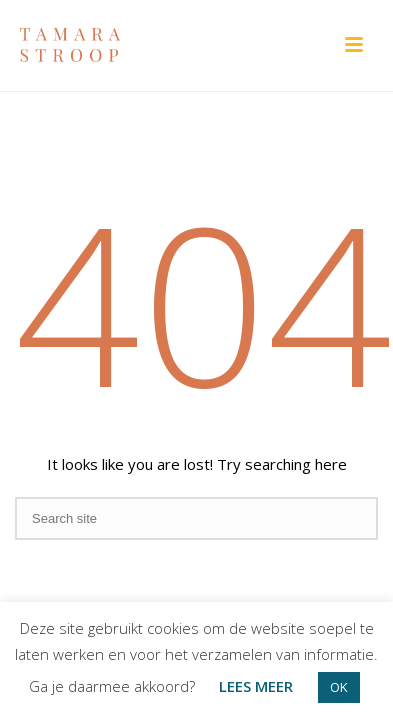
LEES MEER (256, 686)
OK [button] (339, 687)
